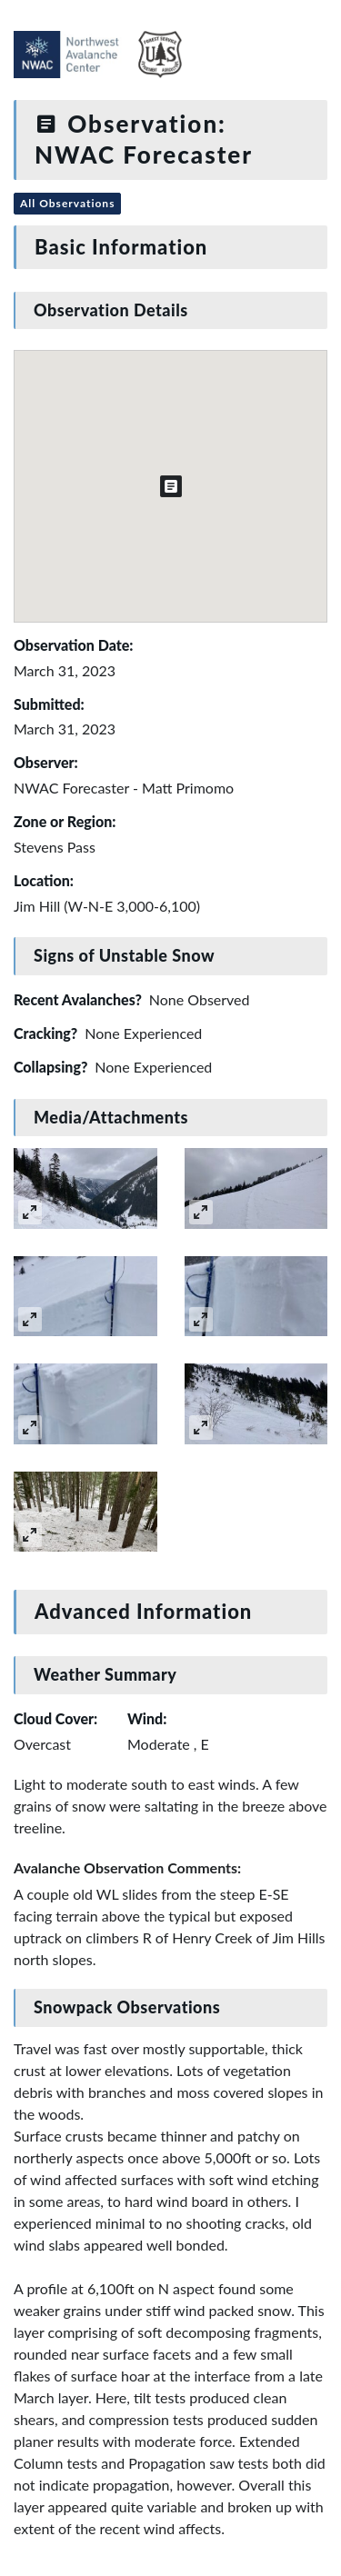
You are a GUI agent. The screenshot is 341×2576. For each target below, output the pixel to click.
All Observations (67, 203)
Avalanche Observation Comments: (127, 1867)
